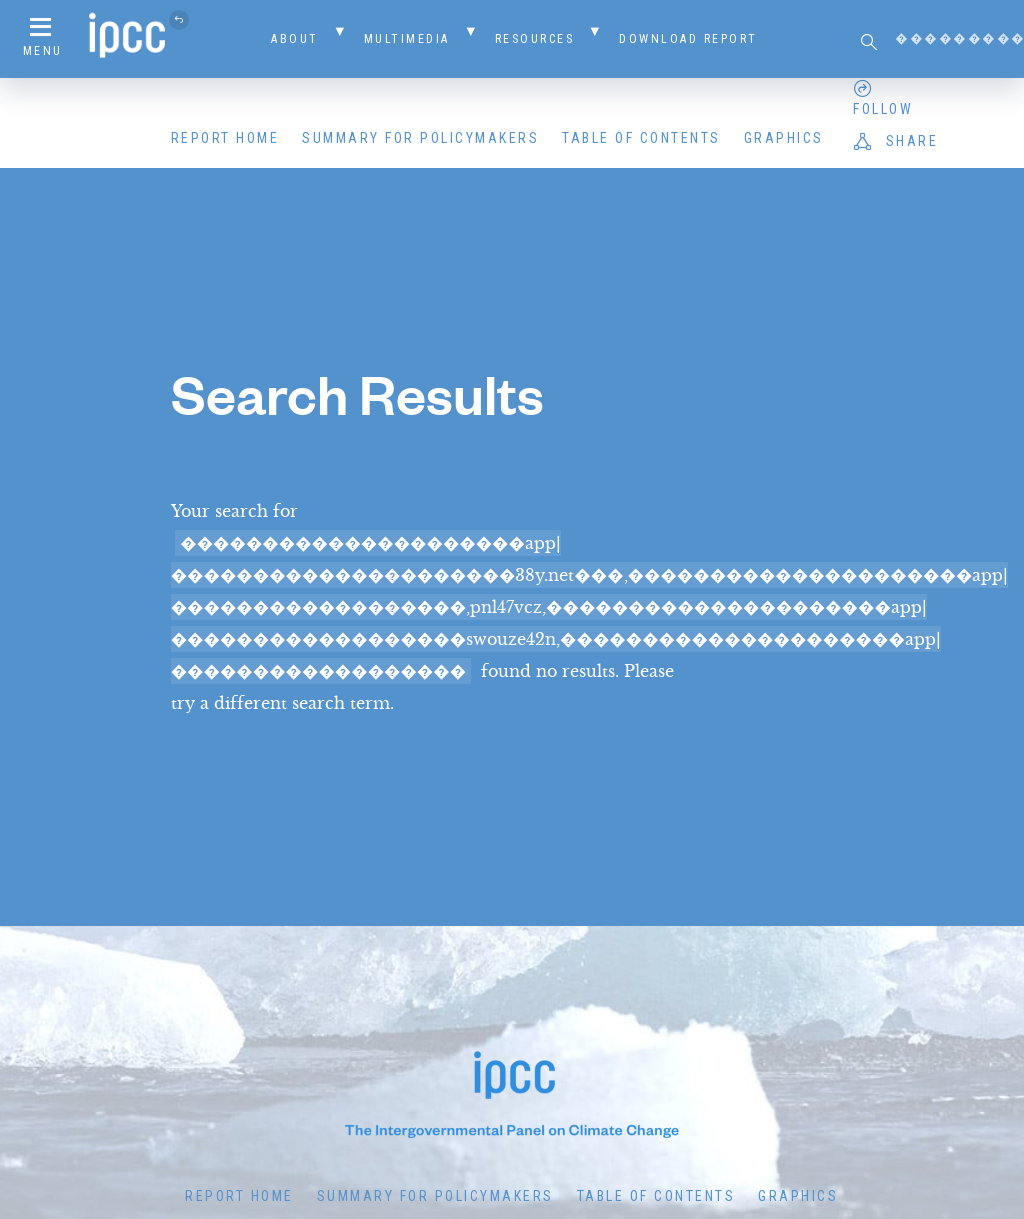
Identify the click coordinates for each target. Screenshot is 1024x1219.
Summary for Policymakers (420, 138)
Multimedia (407, 39)
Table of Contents (641, 138)
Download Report (688, 39)
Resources (535, 39)
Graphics (784, 138)
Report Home (225, 138)
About (295, 39)
